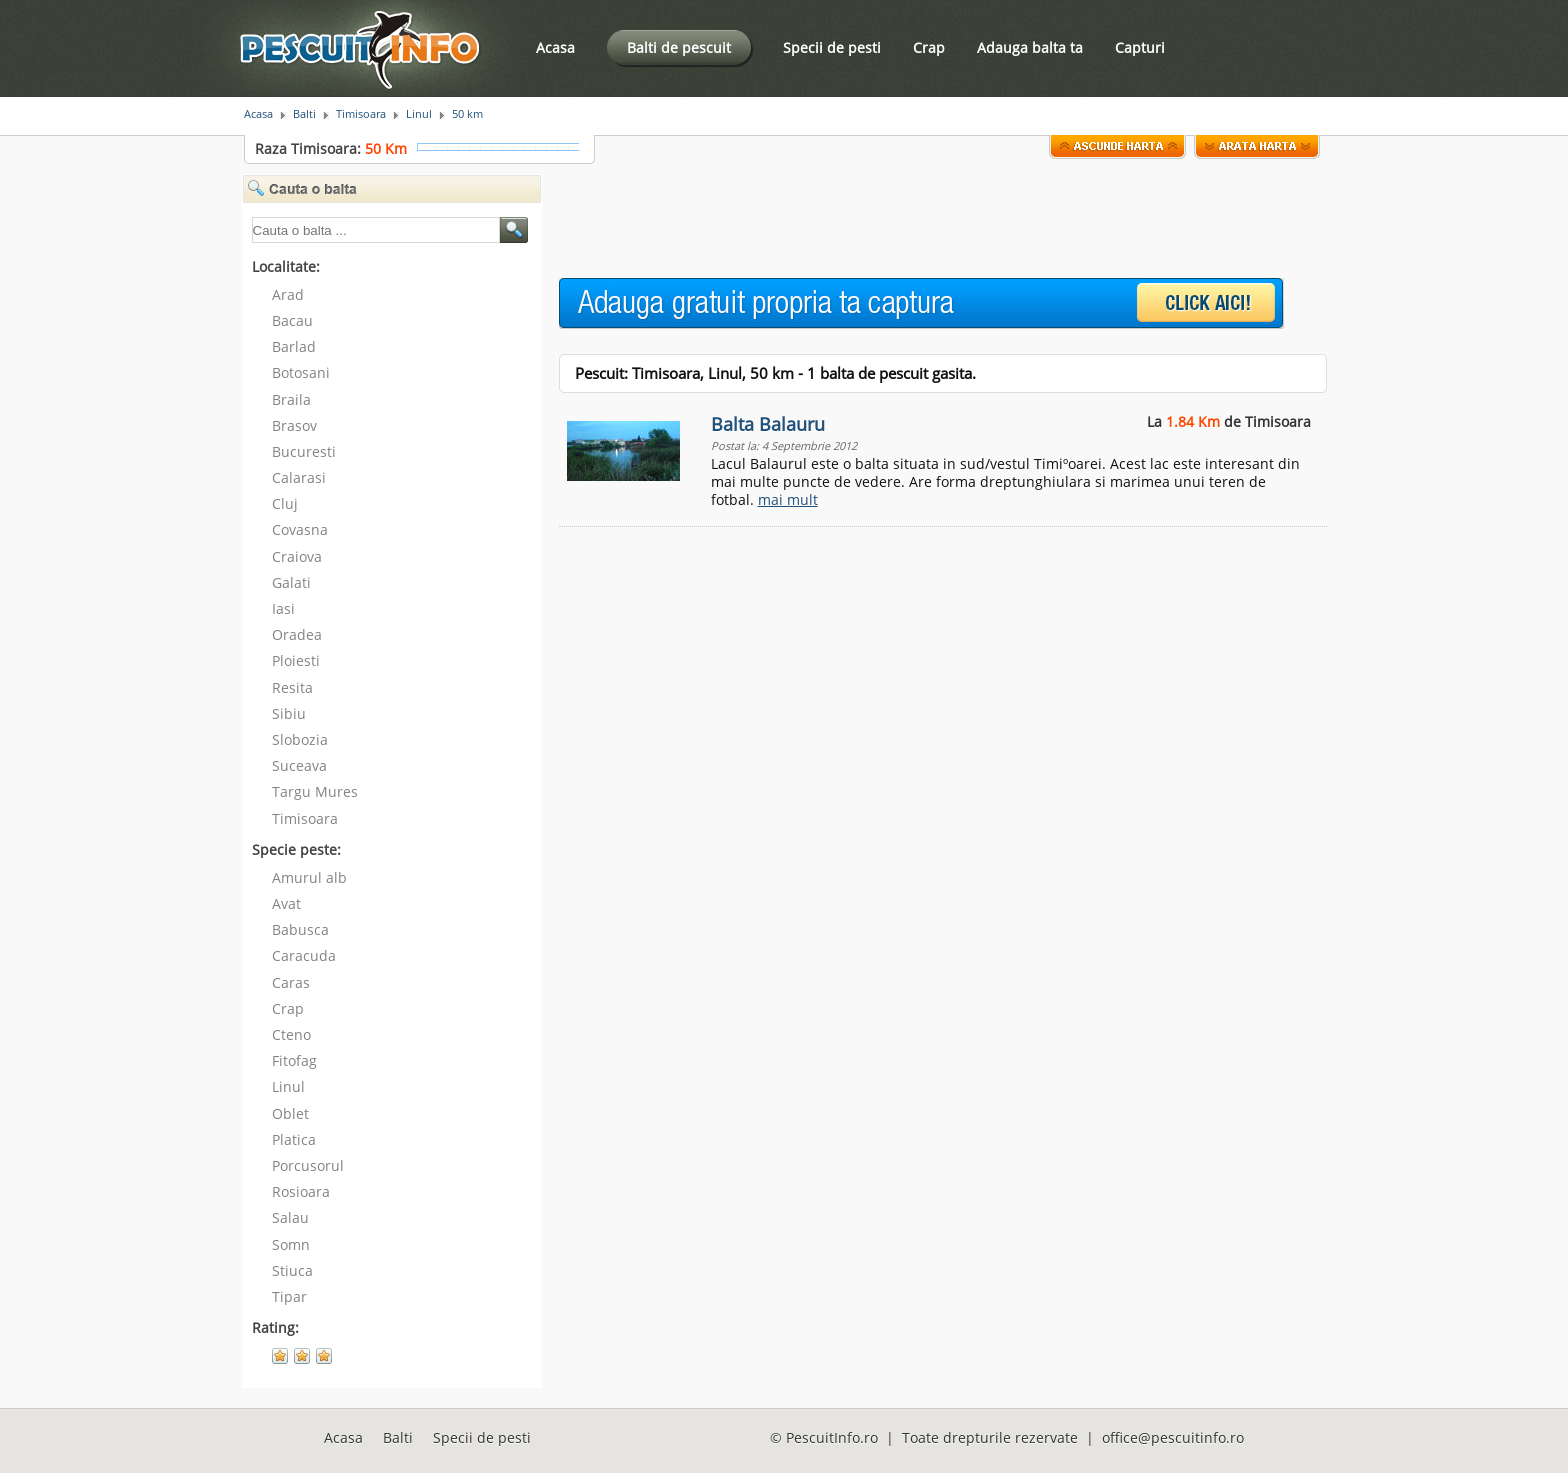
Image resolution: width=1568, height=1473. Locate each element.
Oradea (297, 634)
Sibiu (289, 713)
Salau (290, 1217)
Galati (291, 582)
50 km (467, 114)
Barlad (294, 346)
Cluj (285, 503)
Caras (291, 982)
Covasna (300, 529)
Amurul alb (309, 877)
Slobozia (300, 739)
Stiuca (292, 1270)
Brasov (294, 425)
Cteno (291, 1034)
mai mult (788, 499)
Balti (304, 114)
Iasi (283, 608)
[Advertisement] (923, 219)
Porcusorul (308, 1165)
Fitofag (294, 1060)
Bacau (292, 320)
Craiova (297, 556)
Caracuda (304, 955)
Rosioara (301, 1191)
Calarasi (299, 477)
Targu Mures (315, 791)
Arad (288, 294)
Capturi (1140, 47)
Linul (419, 114)
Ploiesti (296, 660)
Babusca (300, 929)
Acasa (555, 47)
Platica (294, 1139)
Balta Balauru (768, 424)
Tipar (289, 1296)
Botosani (301, 372)
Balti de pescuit (679, 47)
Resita (292, 687)
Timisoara (361, 114)
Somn (291, 1244)
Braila (291, 399)
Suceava (299, 765)
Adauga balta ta (1030, 47)
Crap (929, 47)
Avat (286, 903)
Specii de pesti (832, 47)
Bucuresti (304, 451)
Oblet (290, 1113)
